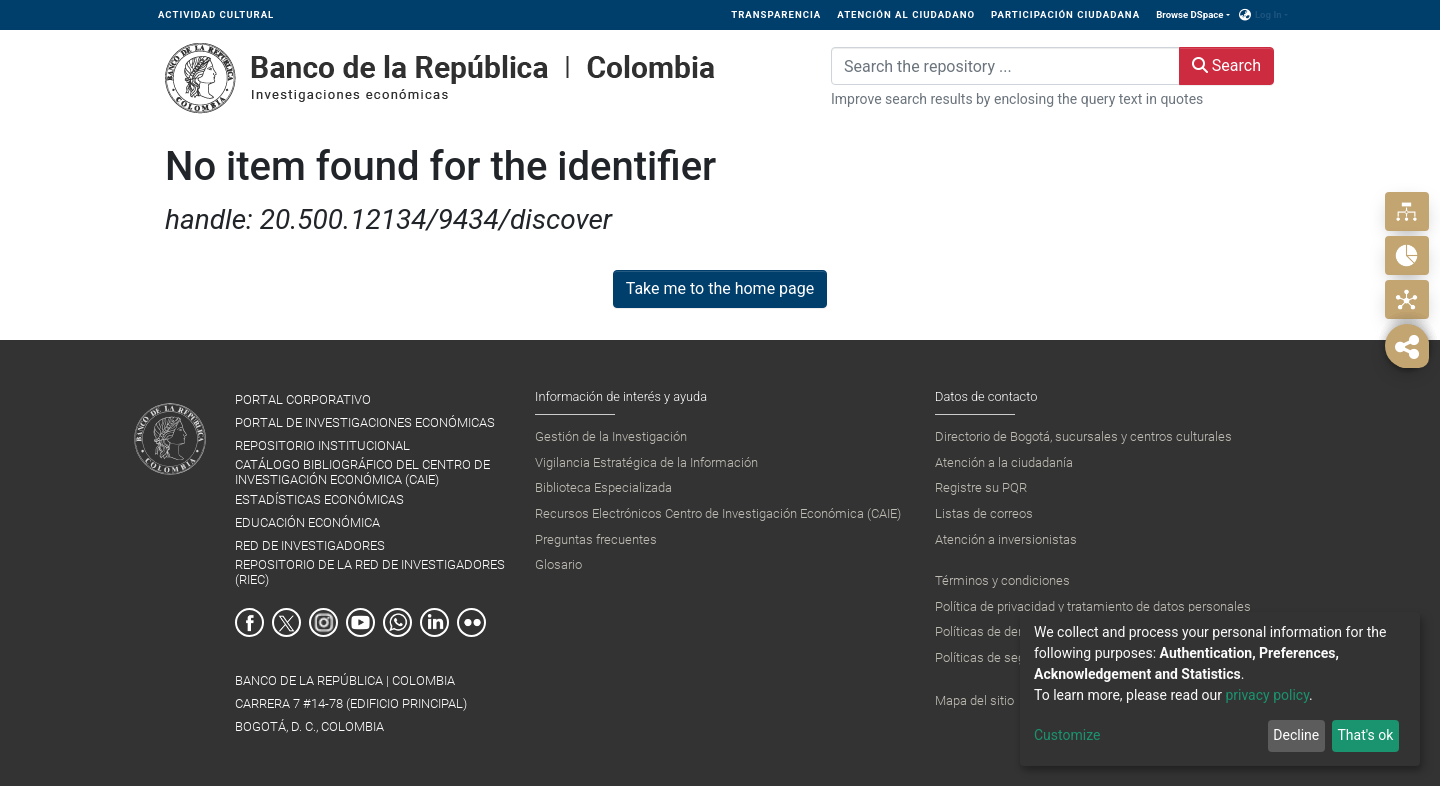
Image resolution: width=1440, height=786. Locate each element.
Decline (1296, 735)
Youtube (360, 622)
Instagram (323, 622)
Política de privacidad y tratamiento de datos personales (1093, 606)
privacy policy (1267, 695)
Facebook (249, 622)
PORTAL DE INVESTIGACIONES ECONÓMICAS (365, 422)
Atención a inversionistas (1006, 539)
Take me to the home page (720, 288)
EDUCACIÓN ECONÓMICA (307, 522)
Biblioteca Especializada (603, 487)
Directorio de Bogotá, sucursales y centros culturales (1083, 436)
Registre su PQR (981, 487)
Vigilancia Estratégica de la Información (646, 462)
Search (1226, 65)
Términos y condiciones (1002, 580)
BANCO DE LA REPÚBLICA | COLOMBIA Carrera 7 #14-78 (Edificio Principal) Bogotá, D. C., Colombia (351, 703)
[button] (1245, 15)
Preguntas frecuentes (596, 539)
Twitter (286, 622)
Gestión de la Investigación (611, 436)
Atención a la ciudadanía (1004, 462)
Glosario (558, 564)
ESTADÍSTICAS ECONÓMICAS (319, 499)
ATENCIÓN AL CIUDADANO (906, 14)
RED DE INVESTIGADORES (310, 545)
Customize (1067, 735)
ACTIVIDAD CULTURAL (216, 14)
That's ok (1365, 735)
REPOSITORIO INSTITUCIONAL (322, 445)
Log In (1268, 14)
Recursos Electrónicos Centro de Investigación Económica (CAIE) (718, 513)
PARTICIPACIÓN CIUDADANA (1065, 14)
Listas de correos (984, 513)
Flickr (471, 622)
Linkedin (434, 622)
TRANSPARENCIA (776, 14)
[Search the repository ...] (1005, 66)
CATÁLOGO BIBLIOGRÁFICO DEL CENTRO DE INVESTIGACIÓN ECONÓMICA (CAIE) (362, 472)
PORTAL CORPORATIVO (303, 399)
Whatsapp (397, 622)
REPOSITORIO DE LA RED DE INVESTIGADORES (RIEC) (370, 572)
